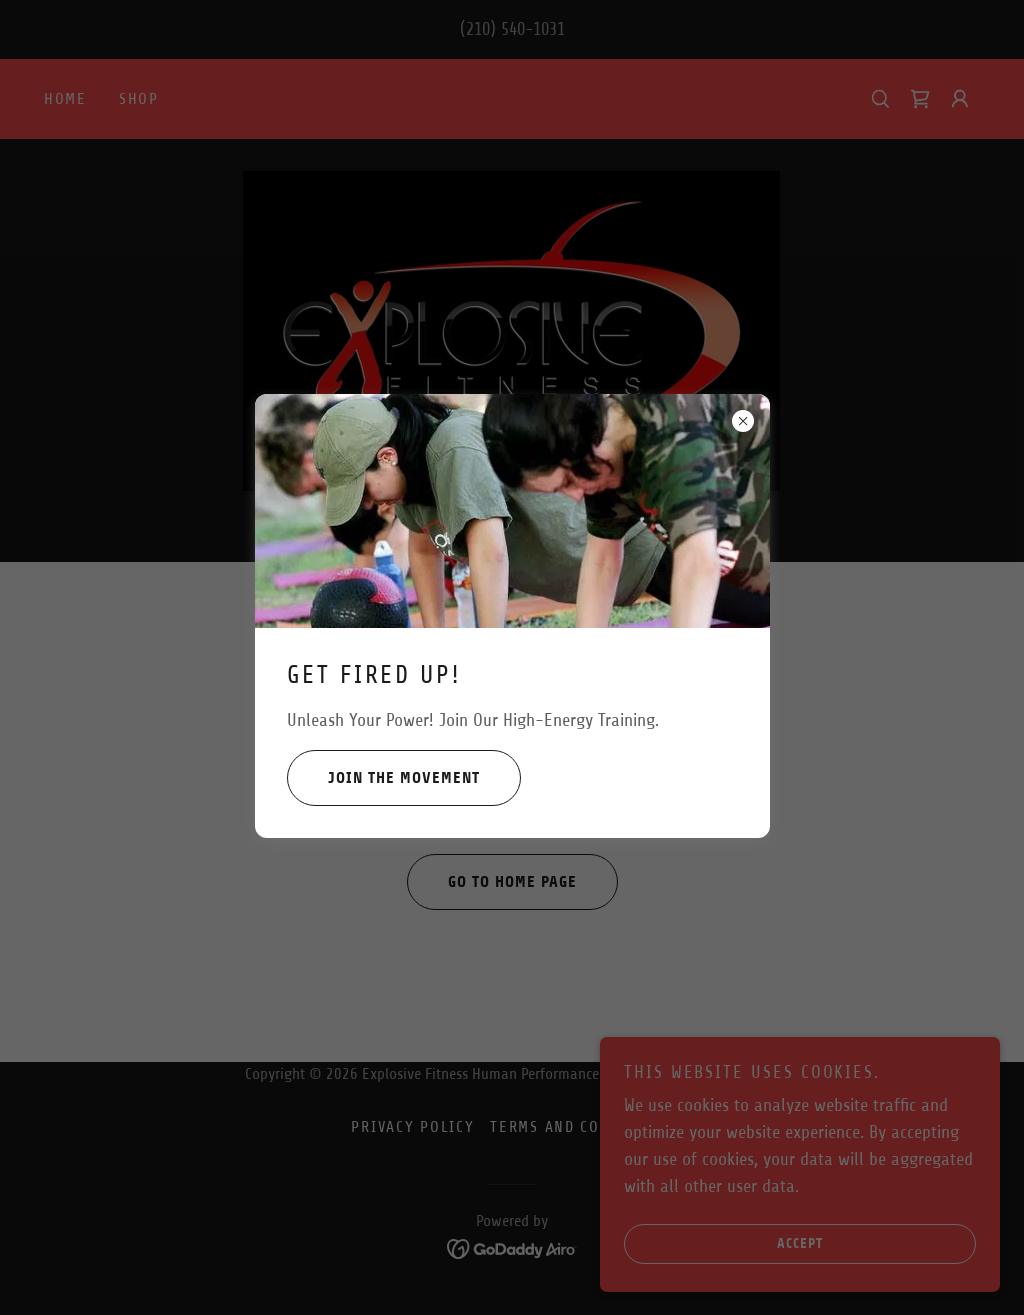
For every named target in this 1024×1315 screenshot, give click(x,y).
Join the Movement (383, 778)
